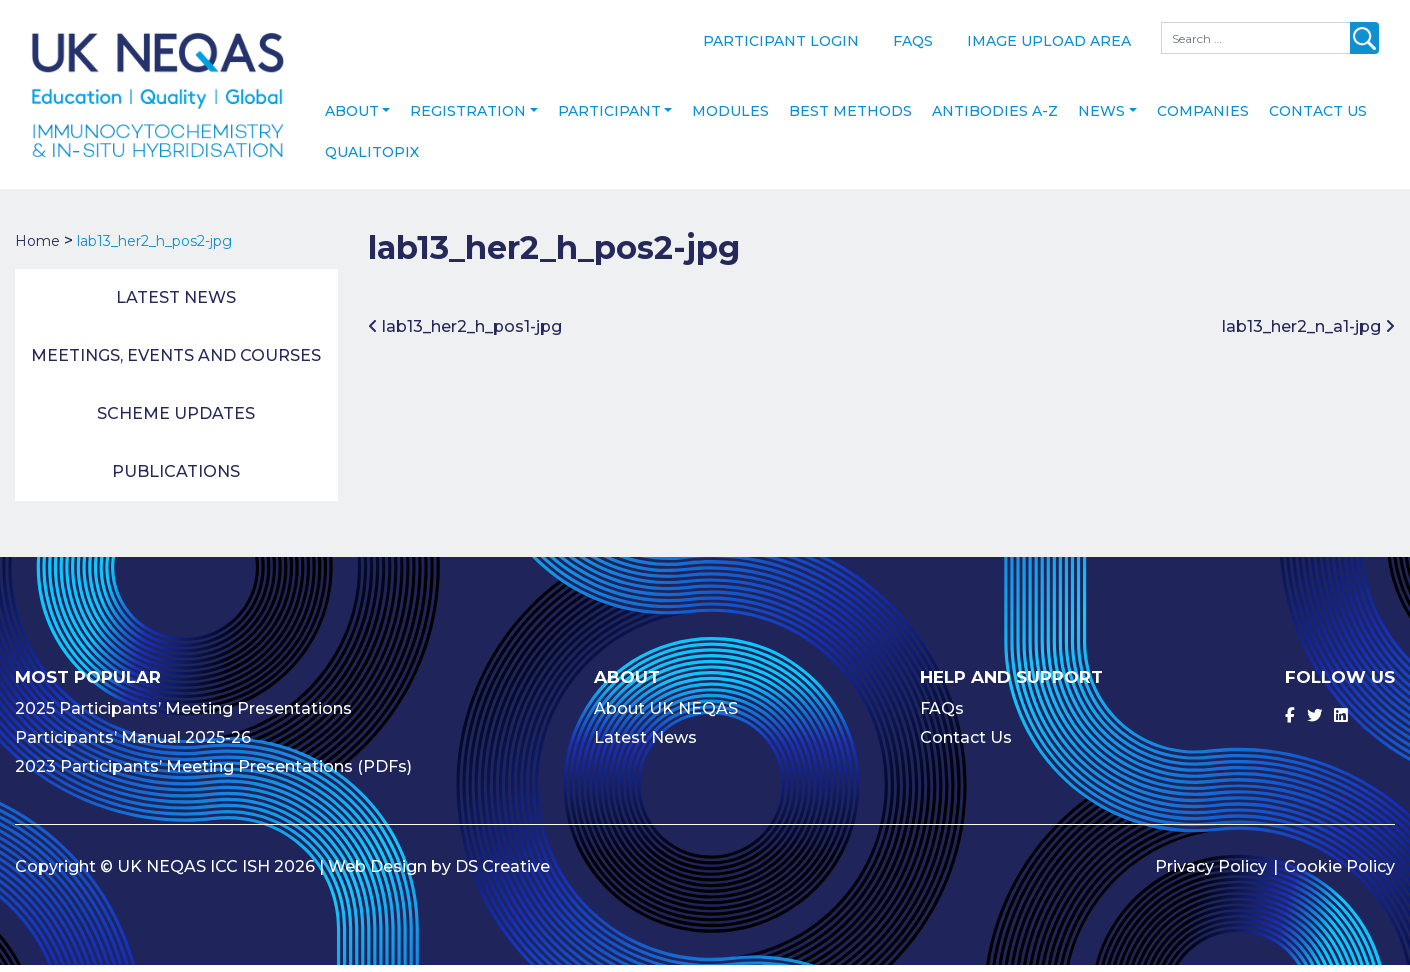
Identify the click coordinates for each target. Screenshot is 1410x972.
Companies (1203, 118)
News (1101, 118)
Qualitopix (372, 159)
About (352, 118)
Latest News (176, 304)
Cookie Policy (1339, 873)
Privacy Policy (1211, 873)
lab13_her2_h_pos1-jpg (465, 333)
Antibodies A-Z (995, 118)
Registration (468, 118)
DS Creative (502, 873)
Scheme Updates (176, 420)
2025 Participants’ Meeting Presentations (183, 715)
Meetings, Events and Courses (176, 362)
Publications (176, 478)
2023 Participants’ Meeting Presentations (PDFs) (213, 773)
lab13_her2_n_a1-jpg (1308, 333)
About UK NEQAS (666, 715)
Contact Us (1318, 118)
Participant (609, 118)
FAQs (913, 41)
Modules (730, 118)
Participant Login (781, 41)
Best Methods (850, 118)
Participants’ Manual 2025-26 (133, 744)
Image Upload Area (1049, 41)
